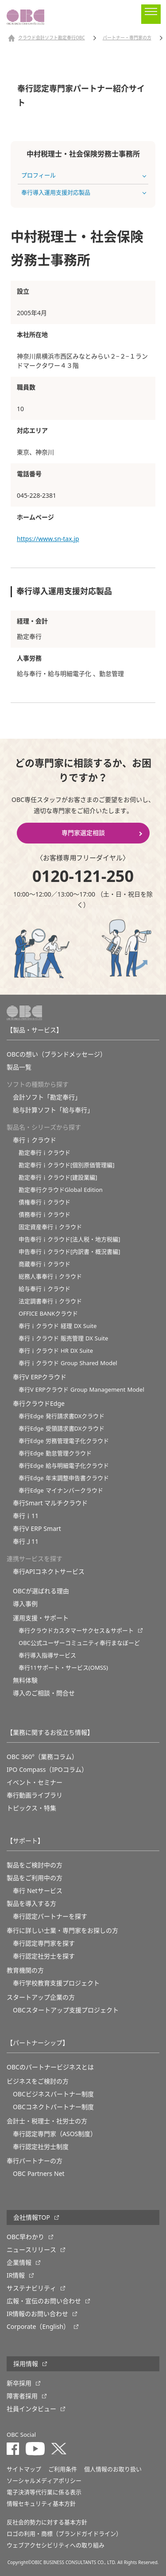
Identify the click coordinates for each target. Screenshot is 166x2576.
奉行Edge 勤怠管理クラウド (55, 1453)
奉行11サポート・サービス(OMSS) (63, 1668)
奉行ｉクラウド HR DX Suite (56, 1351)
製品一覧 (19, 1067)
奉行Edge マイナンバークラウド (61, 1490)
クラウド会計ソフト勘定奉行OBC (51, 38)
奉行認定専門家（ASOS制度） (55, 2134)
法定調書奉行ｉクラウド (50, 1301)
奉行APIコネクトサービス (49, 1571)
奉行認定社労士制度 (41, 2147)
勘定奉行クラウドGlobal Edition (61, 1190)
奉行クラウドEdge (39, 1404)
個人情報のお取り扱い (113, 2469)
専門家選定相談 (83, 833)
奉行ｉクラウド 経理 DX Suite (58, 1326)
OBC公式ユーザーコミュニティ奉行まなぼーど (79, 1643)
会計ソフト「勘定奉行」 (47, 1097)
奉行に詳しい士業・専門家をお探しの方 (62, 1930)
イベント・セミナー (34, 1782)
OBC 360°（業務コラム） (42, 1757)
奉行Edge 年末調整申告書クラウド (64, 1478)
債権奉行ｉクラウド (44, 1202)
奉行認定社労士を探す (44, 1956)
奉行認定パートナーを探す (50, 1916)
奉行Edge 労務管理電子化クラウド (64, 1441)
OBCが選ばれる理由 (41, 1591)
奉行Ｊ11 (26, 1541)
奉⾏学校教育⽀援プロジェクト (56, 1983)
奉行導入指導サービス (47, 1655)
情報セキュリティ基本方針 (41, 2504)
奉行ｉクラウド (34, 1140)
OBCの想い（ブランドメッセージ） (56, 1054)
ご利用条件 (62, 2469)
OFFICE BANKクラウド (48, 1314)
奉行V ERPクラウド (39, 1377)
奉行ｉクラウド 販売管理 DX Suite (63, 1338)
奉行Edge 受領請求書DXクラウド (61, 1428)
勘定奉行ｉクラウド (44, 1153)
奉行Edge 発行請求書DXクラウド (61, 1416)
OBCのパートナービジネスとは (50, 2067)
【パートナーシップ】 (38, 2043)
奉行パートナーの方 (34, 2161)
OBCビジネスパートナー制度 (53, 2094)
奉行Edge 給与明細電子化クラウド (64, 1466)
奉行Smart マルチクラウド (50, 1503)
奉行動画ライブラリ (34, 1795)
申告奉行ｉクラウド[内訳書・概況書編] (69, 1252)
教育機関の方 (25, 1970)
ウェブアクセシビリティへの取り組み (55, 2545)
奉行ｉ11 (26, 1516)
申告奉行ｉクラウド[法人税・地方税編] (69, 1239)
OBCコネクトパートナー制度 (53, 2107)
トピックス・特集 (31, 1808)
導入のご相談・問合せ (44, 1693)
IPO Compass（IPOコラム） (47, 1770)
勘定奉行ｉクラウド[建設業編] (58, 1177)
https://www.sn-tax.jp (48, 539)
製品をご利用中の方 (34, 1878)
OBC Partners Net (39, 2174)
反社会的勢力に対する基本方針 (47, 2522)
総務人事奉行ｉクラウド (50, 1276)
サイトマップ (24, 2469)
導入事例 (25, 1604)
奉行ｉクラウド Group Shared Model (68, 1363)
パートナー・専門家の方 (127, 38)
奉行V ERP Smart (37, 1529)
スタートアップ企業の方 (41, 1997)
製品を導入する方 (31, 1904)
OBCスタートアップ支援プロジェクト (66, 2010)
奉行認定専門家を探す (44, 1943)
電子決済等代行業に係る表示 (44, 2492)
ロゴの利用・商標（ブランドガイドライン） (64, 2534)
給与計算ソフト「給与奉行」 (53, 1110)
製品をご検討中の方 (34, 1865)
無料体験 (25, 1680)
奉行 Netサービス (37, 1891)
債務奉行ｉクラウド (44, 1214)
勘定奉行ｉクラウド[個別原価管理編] (67, 1165)
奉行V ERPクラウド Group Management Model (81, 1390)
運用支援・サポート (41, 1618)
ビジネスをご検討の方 (38, 2081)
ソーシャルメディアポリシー (44, 2481)
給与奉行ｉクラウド (44, 1289)
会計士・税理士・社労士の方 (47, 2121)
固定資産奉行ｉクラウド (50, 1227)
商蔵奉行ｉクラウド (44, 1264)
